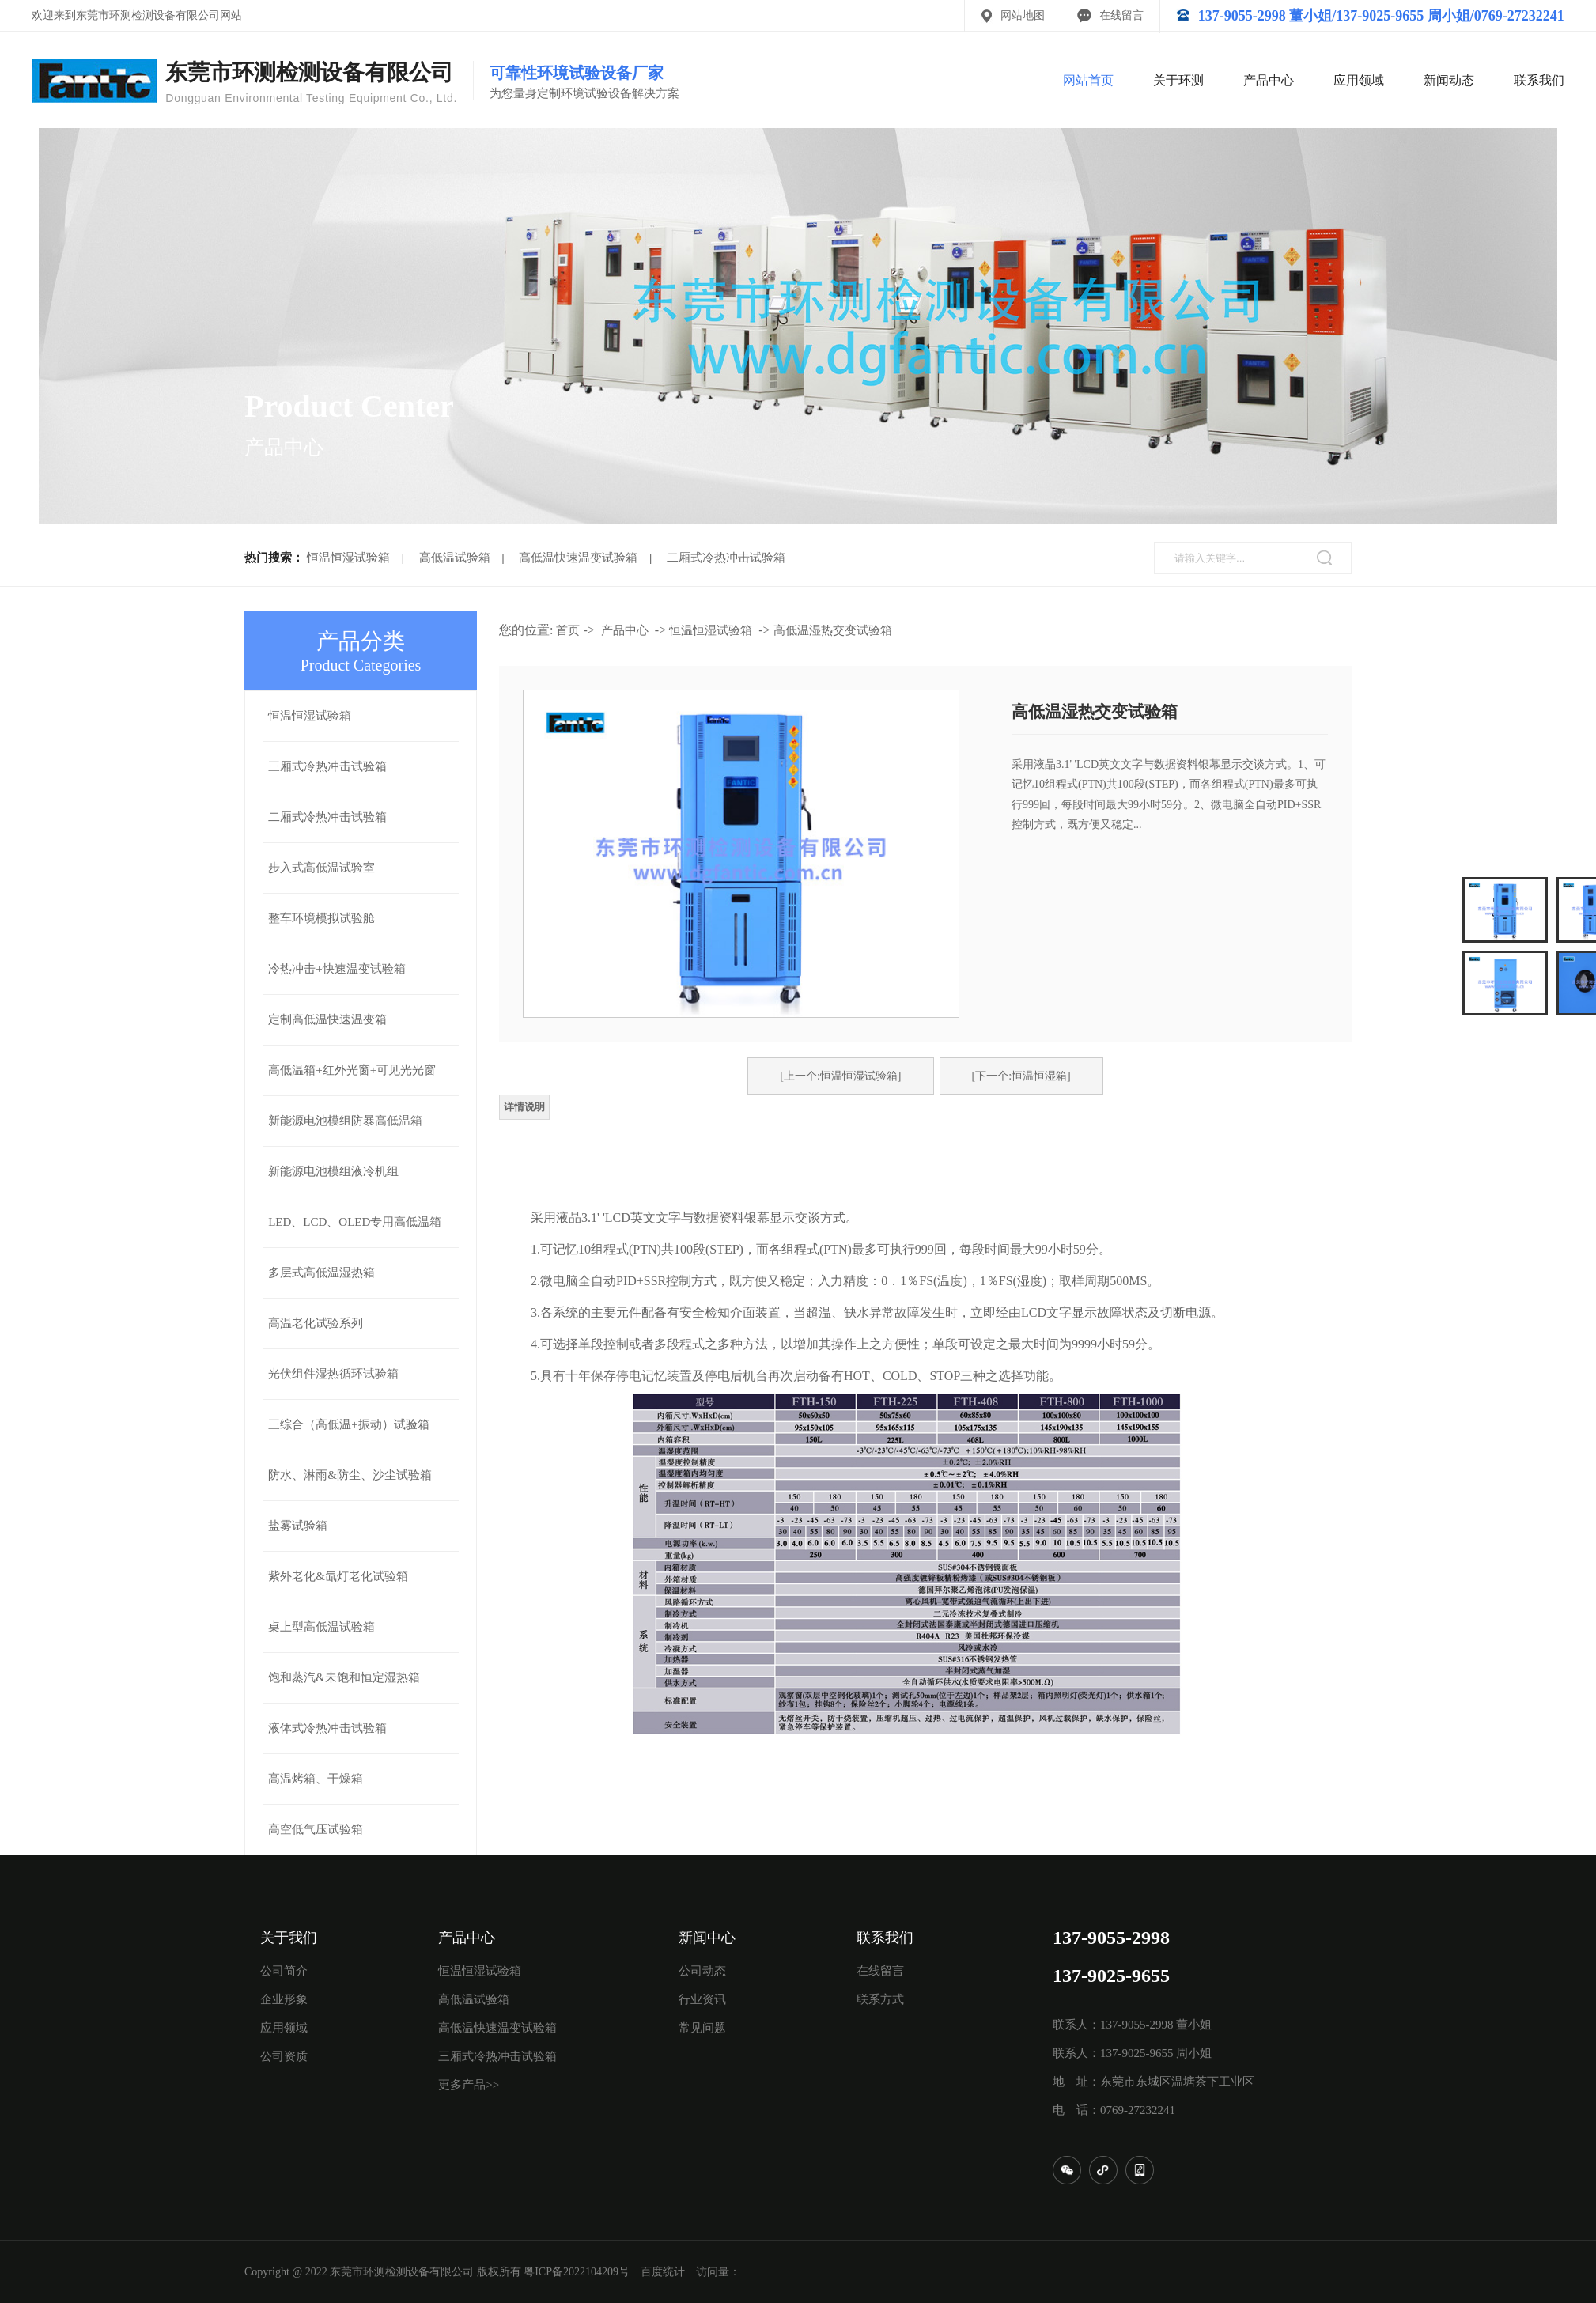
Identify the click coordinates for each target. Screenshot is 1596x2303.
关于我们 (288, 1938)
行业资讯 (702, 1999)
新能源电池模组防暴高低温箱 (345, 1120)
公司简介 (284, 1971)
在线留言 (1121, 15)
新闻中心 (707, 1938)
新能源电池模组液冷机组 (333, 1171)
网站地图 (1022, 15)
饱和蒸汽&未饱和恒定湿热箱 (344, 1677)
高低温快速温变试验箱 (578, 557)
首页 (568, 630)
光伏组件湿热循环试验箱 (333, 1373)
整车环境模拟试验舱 (321, 918)
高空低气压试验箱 (315, 1829)
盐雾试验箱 (297, 1525)
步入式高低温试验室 (321, 867)
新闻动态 (1449, 80)
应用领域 (1358, 80)
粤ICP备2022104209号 (577, 2272)
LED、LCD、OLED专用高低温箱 (354, 1222)
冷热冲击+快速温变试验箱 (336, 968)
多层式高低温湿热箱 (321, 1272)
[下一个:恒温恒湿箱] (1021, 1076)
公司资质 (284, 2056)
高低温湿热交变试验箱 (832, 630)
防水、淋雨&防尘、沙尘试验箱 (350, 1475)
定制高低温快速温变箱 (327, 1019)
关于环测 (1178, 80)
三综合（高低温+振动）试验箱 (348, 1424)
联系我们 (1539, 80)
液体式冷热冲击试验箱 (327, 1728)
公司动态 (702, 1971)
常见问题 (702, 2027)
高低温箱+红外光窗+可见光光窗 (352, 1070)
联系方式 (880, 1999)
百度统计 (663, 2272)
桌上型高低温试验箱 (321, 1626)
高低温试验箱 (454, 557)
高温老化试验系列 (315, 1323)
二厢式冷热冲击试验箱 (726, 557)
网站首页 (1088, 80)
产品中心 (1268, 80)
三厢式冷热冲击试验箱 (327, 766)
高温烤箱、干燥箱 (315, 1778)
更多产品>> (468, 2084)
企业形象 (284, 1999)
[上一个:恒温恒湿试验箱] (840, 1076)
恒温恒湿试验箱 (348, 557)
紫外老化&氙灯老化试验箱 (338, 1576)
